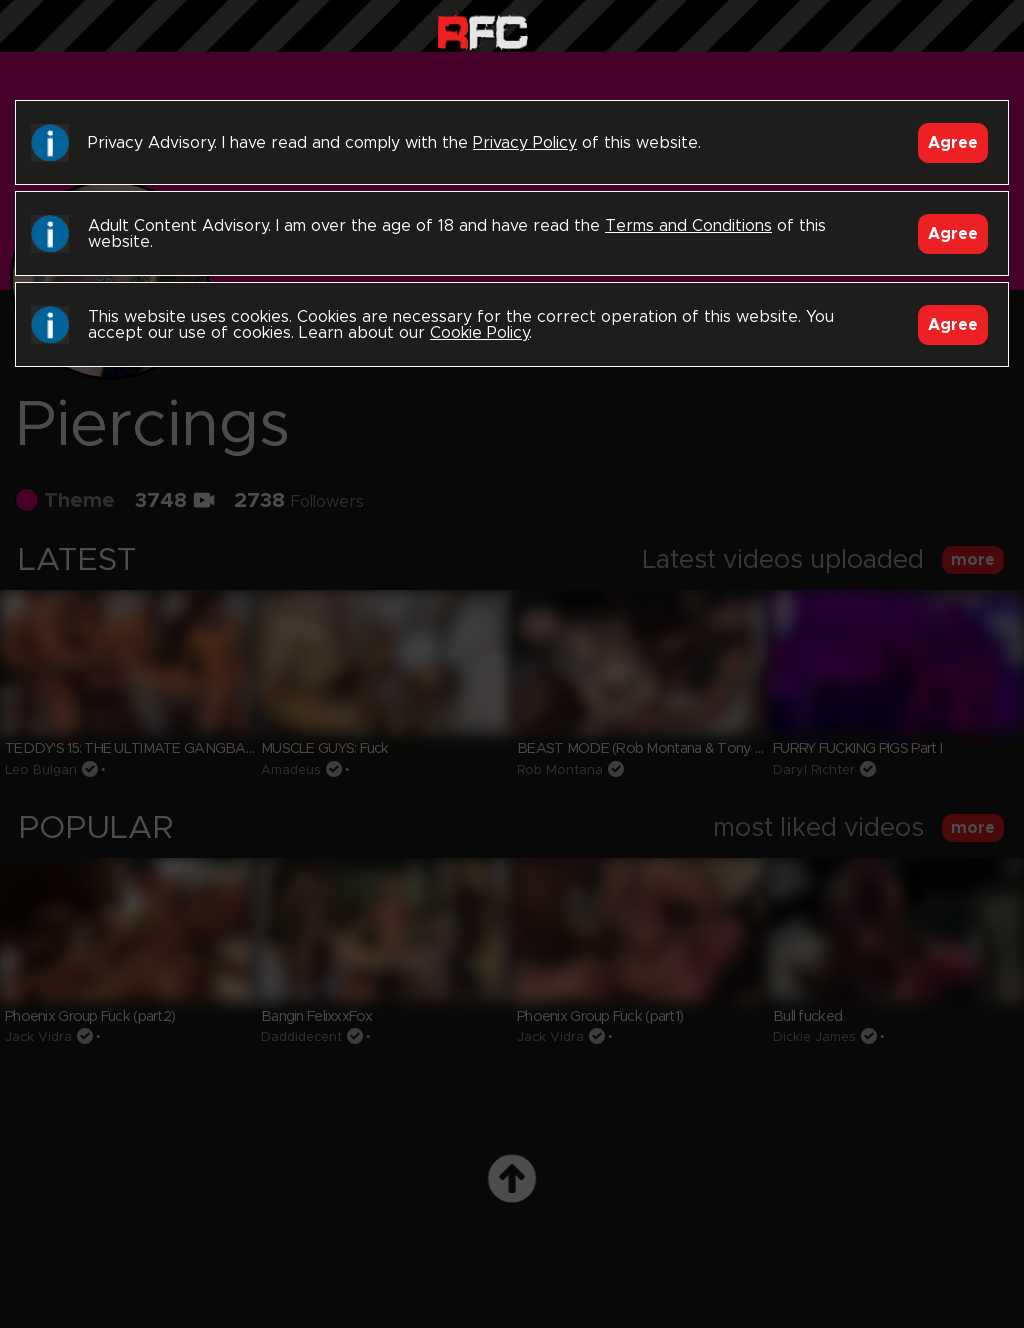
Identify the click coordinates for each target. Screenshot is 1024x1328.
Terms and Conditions (688, 226)
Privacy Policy (525, 143)
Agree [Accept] (953, 143)
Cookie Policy (479, 333)
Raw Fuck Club (482, 30)
